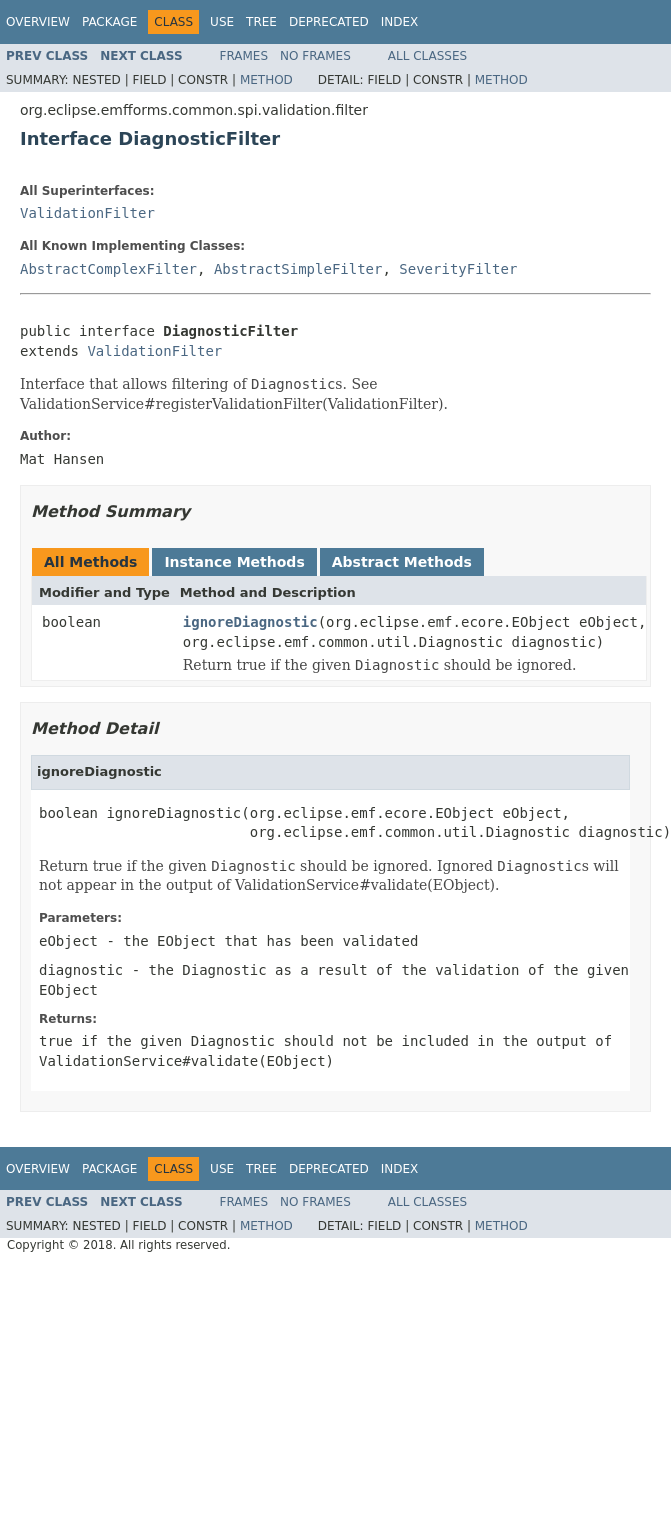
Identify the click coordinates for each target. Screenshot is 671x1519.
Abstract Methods (402, 562)
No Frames (315, 56)
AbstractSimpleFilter (298, 269)
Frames (244, 56)
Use (222, 22)
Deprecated (329, 22)
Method (266, 80)
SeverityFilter (458, 269)
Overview (38, 22)
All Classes (427, 56)
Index (400, 22)
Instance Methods (234, 562)
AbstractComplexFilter (108, 269)
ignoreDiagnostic (250, 622)
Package (109, 22)
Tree (261, 22)
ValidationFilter (87, 213)
